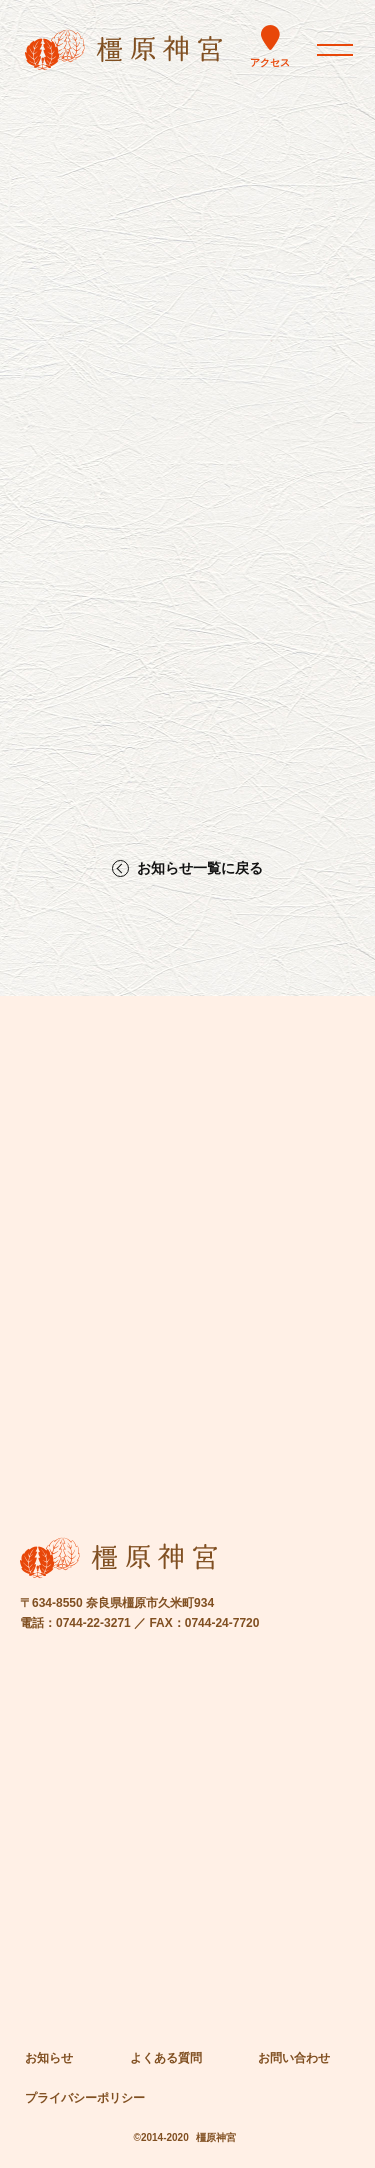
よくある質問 (166, 2058)
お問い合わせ (294, 2058)
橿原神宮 (216, 2137)
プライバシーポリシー (85, 2098)
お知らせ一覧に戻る (200, 868)
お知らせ (49, 2058)
